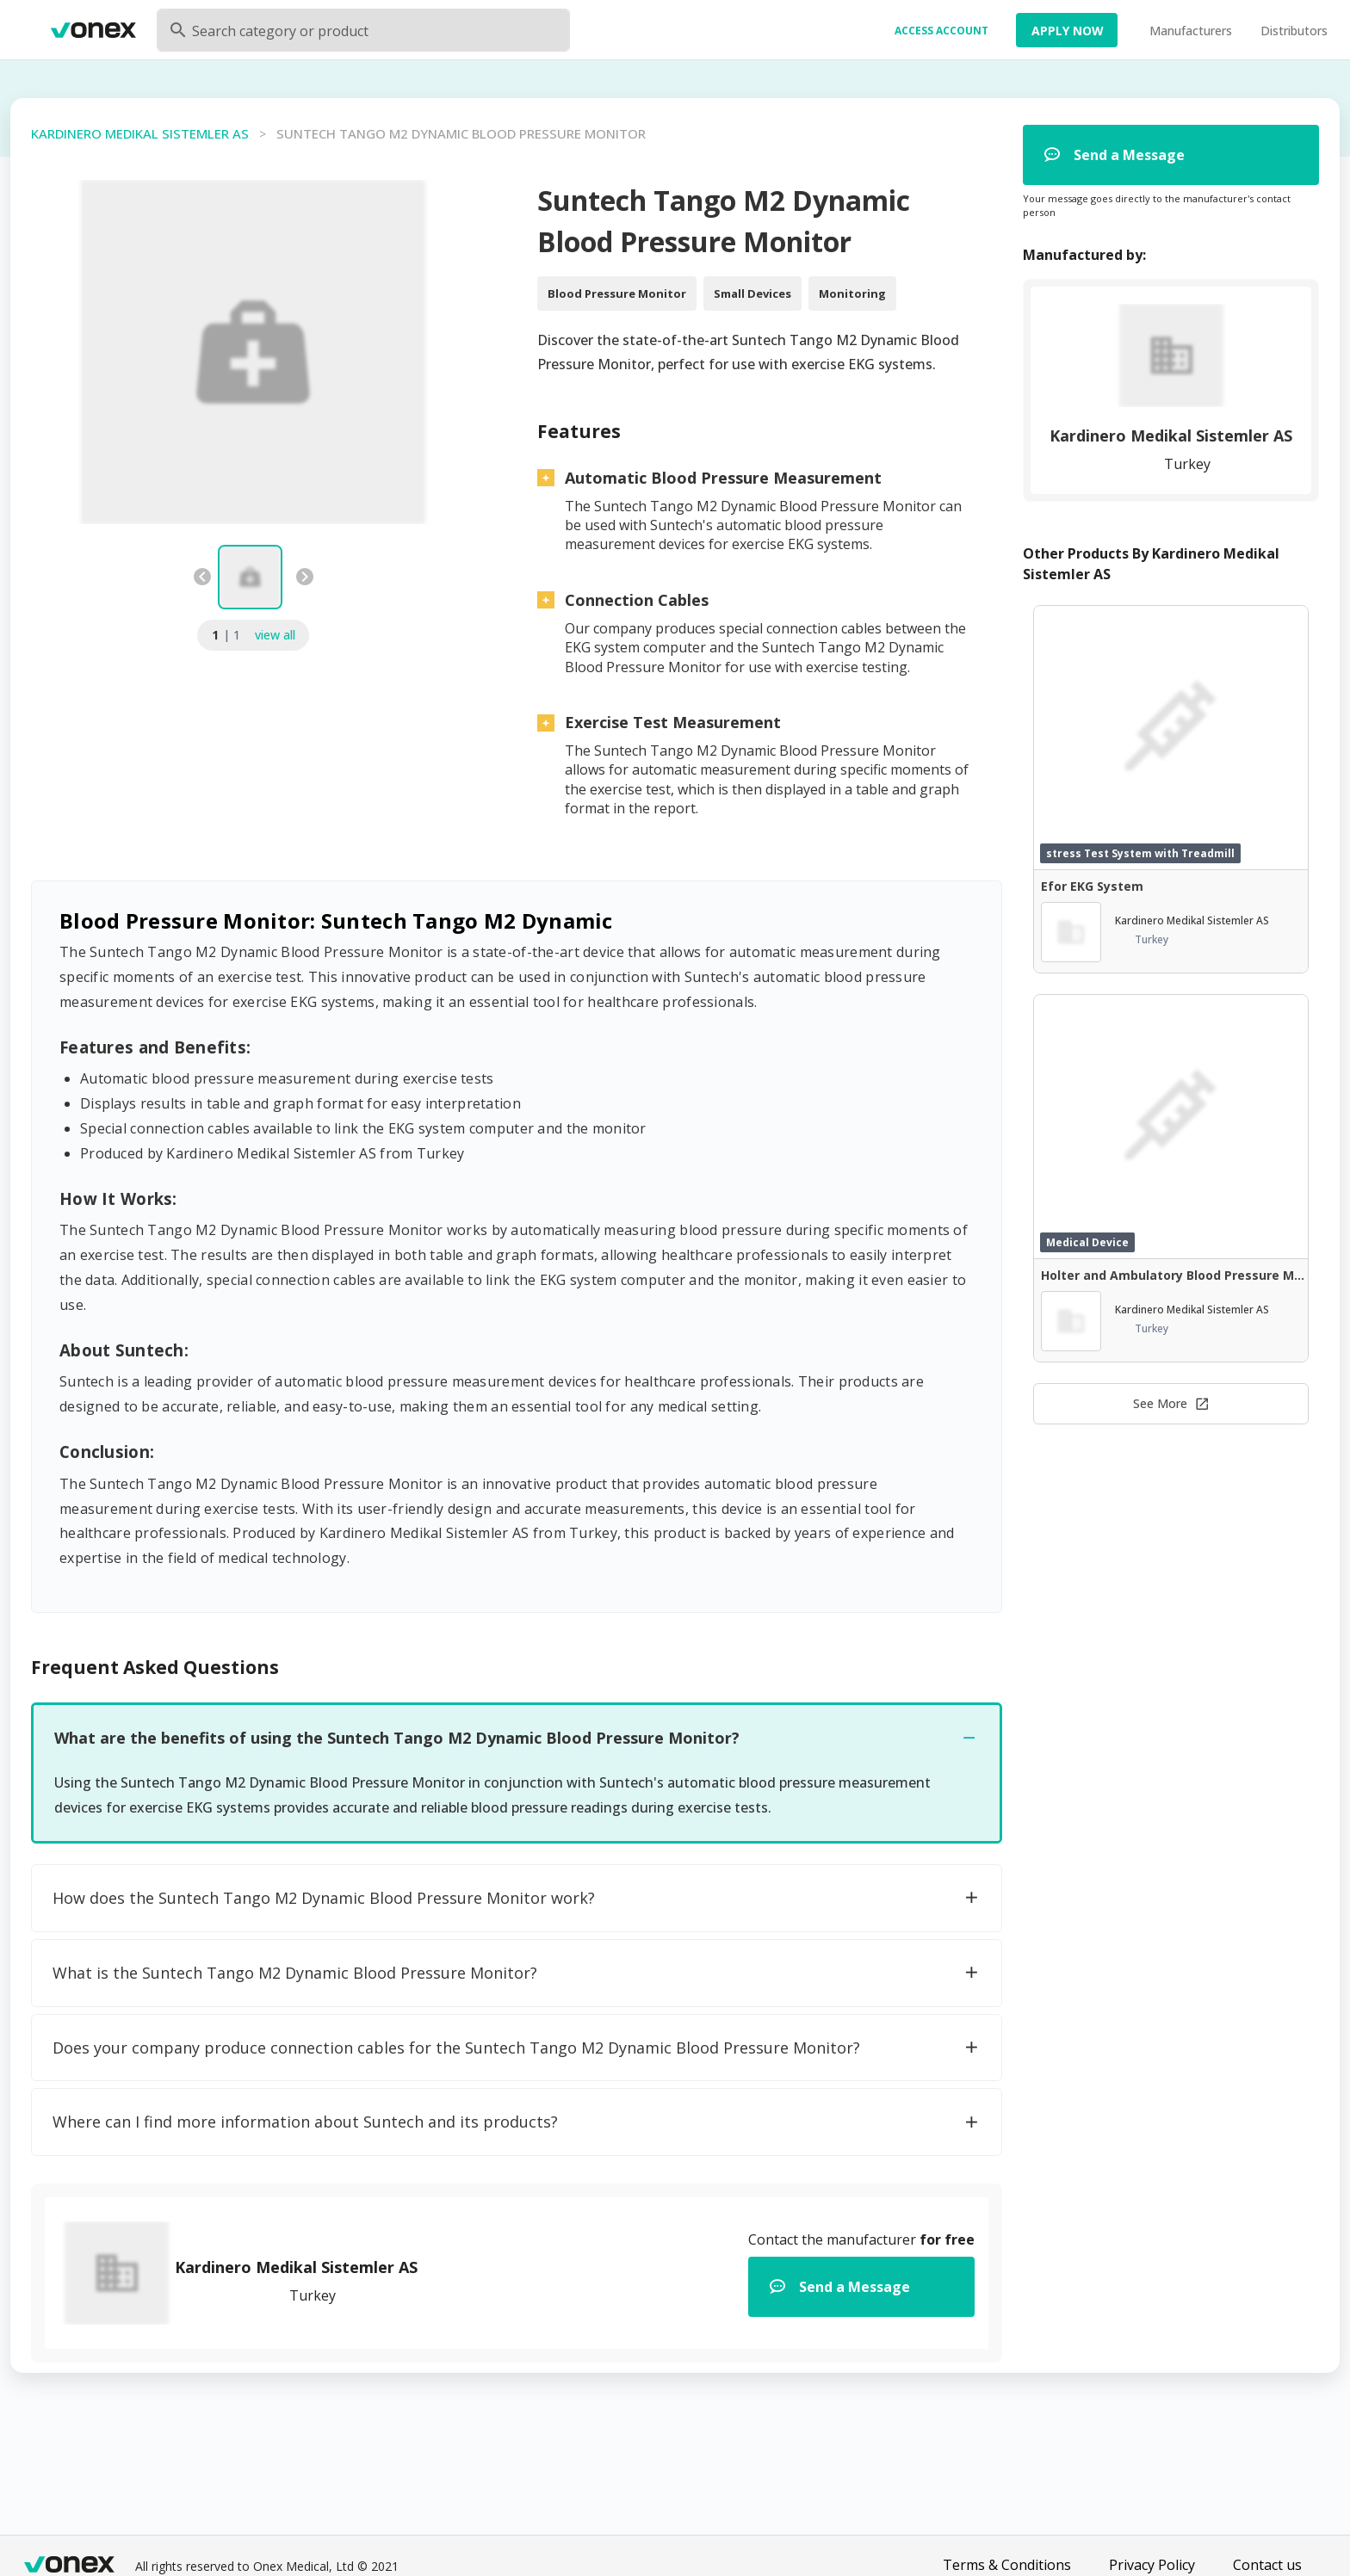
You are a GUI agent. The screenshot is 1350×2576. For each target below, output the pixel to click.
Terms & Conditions (1007, 2564)
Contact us (1267, 2564)
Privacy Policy (1152, 2564)
